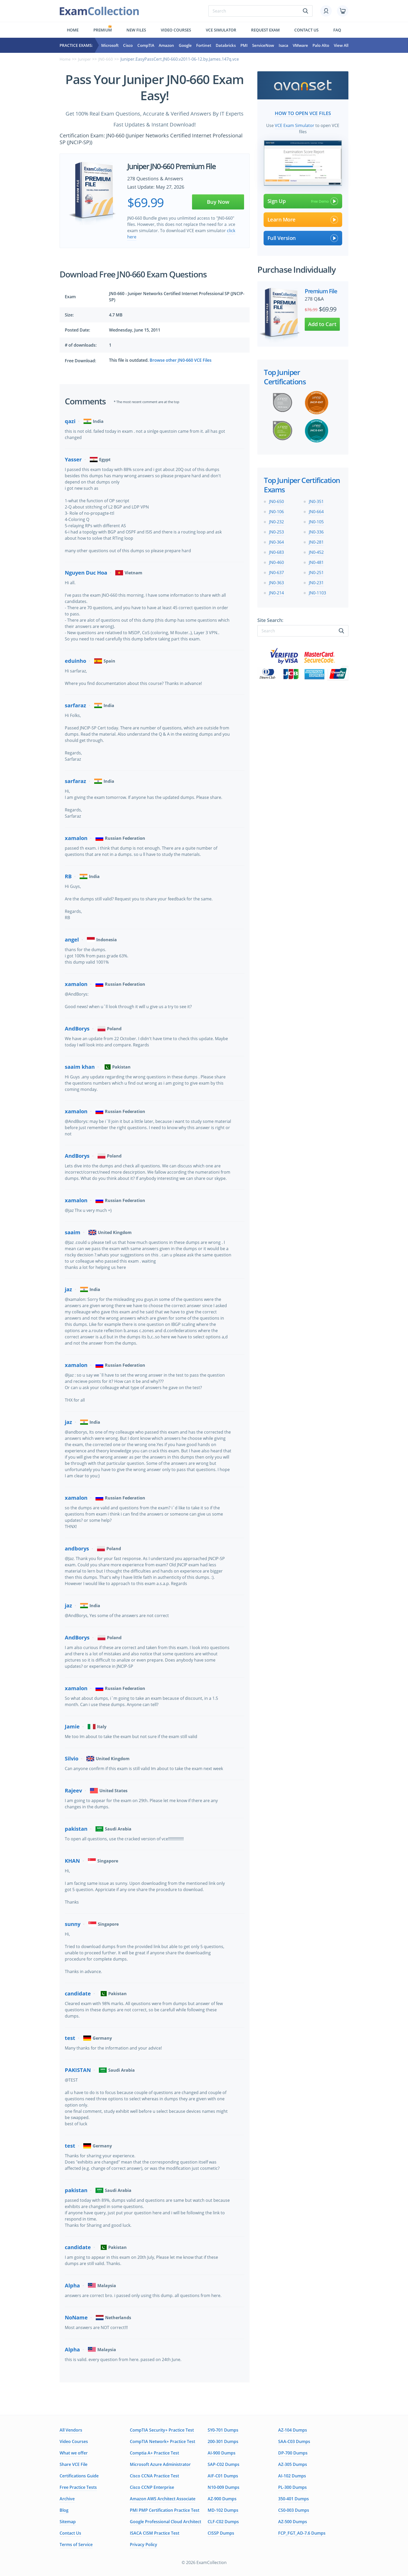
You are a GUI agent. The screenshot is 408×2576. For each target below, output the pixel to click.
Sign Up (303, 200)
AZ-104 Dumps (292, 2430)
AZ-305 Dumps (292, 2464)
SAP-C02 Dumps (223, 2464)
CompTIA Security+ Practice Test (162, 2430)
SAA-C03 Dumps (294, 2441)
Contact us (306, 30)
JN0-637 (276, 571)
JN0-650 (276, 500)
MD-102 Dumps (223, 2510)
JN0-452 (316, 551)
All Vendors (71, 2430)
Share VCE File (73, 2464)
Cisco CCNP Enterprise (152, 2487)
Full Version (303, 237)
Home (73, 30)
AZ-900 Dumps (222, 2499)
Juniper (86, 59)
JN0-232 (276, 521)
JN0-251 (316, 571)
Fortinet (203, 45)
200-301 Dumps (223, 2441)
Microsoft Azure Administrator (160, 2464)
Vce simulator (221, 30)
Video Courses (176, 30)
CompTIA (145, 45)
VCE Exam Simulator (294, 124)
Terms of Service (76, 2544)
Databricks (226, 45)
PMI (244, 45)
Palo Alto (321, 45)
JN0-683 (276, 551)
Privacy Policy (143, 2544)
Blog (64, 2510)
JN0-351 (316, 500)
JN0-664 (316, 510)
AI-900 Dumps (221, 2453)
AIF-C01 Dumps (223, 2476)
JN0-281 (316, 541)
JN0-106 (276, 510)
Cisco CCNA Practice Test (154, 2476)
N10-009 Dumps (223, 2487)
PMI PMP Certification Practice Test (164, 2510)
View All (341, 45)
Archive (67, 2499)
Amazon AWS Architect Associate (162, 2499)
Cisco (128, 45)
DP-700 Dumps (293, 2453)
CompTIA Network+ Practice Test (162, 2441)
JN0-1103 (317, 592)
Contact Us (70, 2533)
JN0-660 (108, 59)
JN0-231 (316, 581)
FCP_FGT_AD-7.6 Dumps (302, 2533)
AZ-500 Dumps (292, 2521)
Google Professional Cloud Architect (165, 2521)
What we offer (74, 2453)
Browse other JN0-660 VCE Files (181, 360)
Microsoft (110, 45)
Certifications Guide (79, 2476)
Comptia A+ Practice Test (154, 2453)
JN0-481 (316, 561)
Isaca (283, 45)
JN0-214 (276, 592)
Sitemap (68, 2521)
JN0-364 (276, 541)
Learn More (303, 218)
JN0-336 (316, 531)
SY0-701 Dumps (223, 2430)
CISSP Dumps (221, 2533)
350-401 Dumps (293, 2499)
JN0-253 (276, 531)
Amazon (166, 45)
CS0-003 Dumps (293, 2510)
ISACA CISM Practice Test (154, 2533)
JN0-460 (276, 561)
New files (136, 30)
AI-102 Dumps (292, 2476)
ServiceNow (263, 45)
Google (185, 45)
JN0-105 (316, 521)
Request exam (265, 30)
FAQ (337, 30)
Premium (102, 30)
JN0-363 (276, 581)
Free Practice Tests (78, 2487)
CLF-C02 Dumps (223, 2521)
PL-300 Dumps (292, 2487)
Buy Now (218, 201)
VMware (300, 45)
